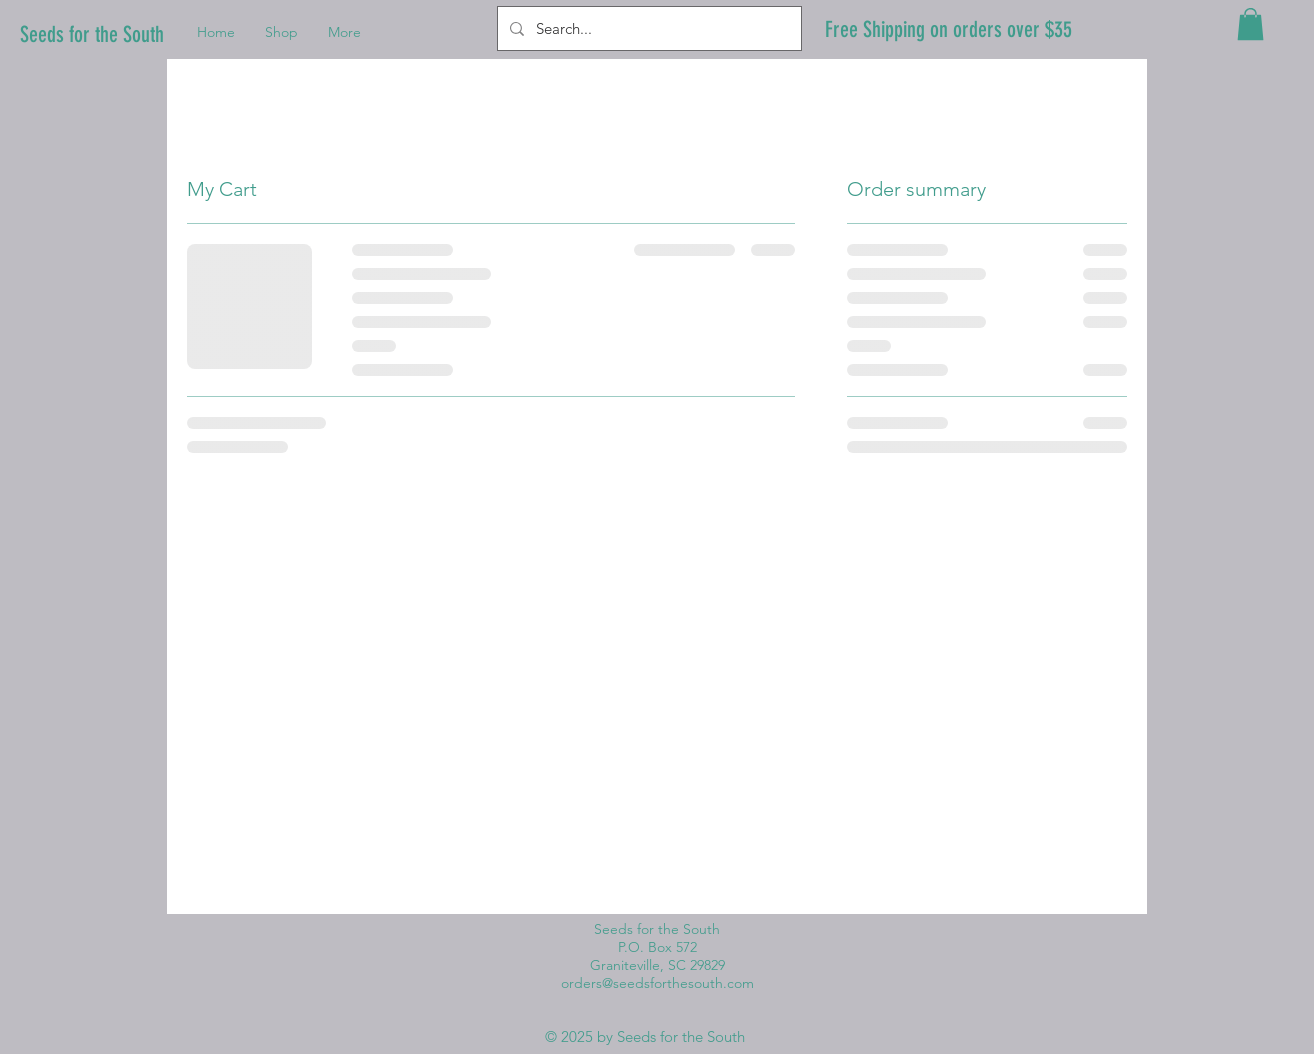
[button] (1250, 24)
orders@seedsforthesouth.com (657, 983)
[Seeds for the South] (98, 35)
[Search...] (647, 28)
